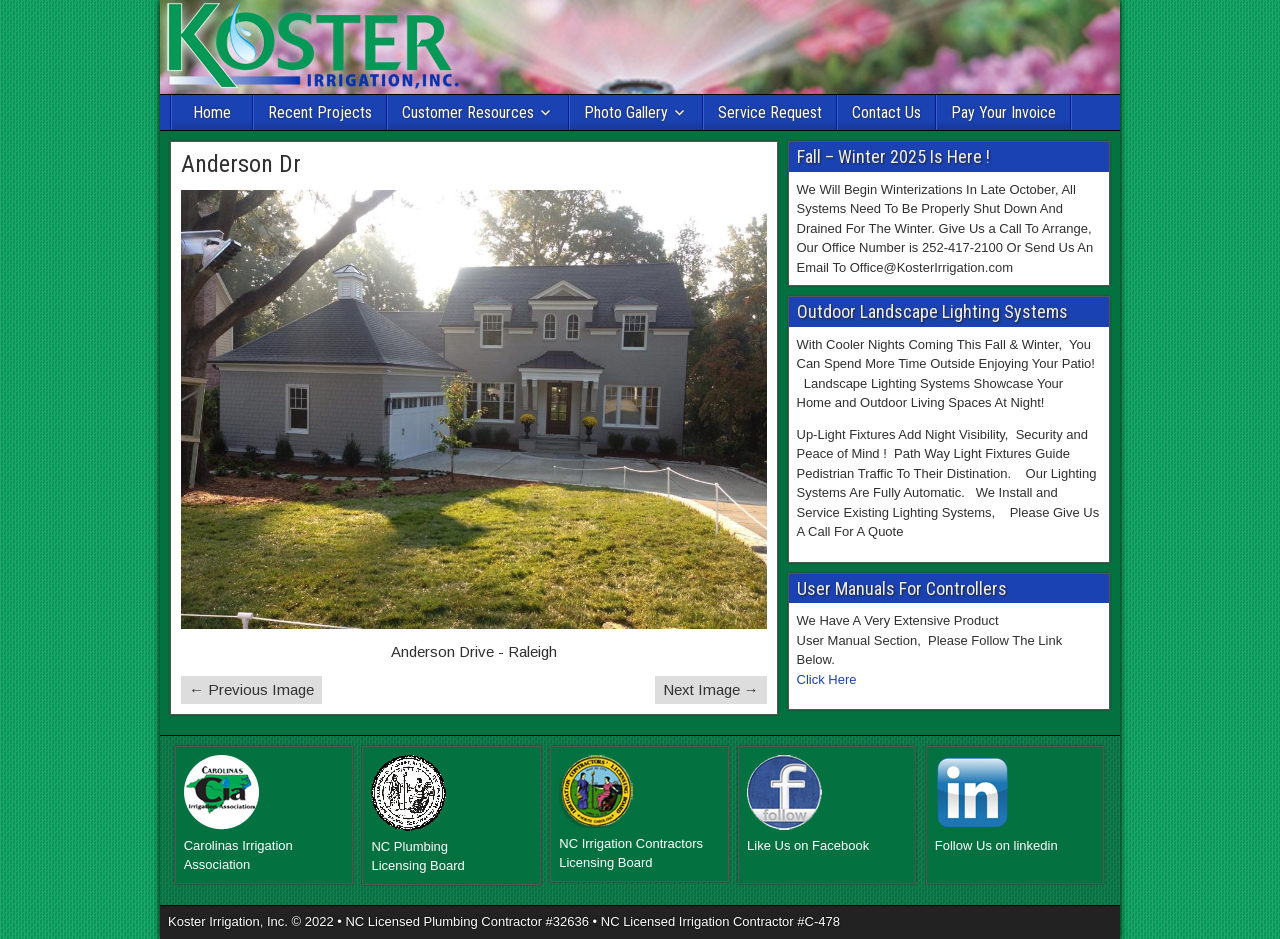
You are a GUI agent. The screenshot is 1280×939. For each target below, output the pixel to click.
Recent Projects (320, 112)
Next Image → (711, 689)
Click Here (827, 679)
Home (212, 112)
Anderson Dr (241, 164)
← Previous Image (251, 689)
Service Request (770, 112)
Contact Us (886, 112)
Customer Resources (468, 112)
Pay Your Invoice (1003, 112)
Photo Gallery (626, 112)
